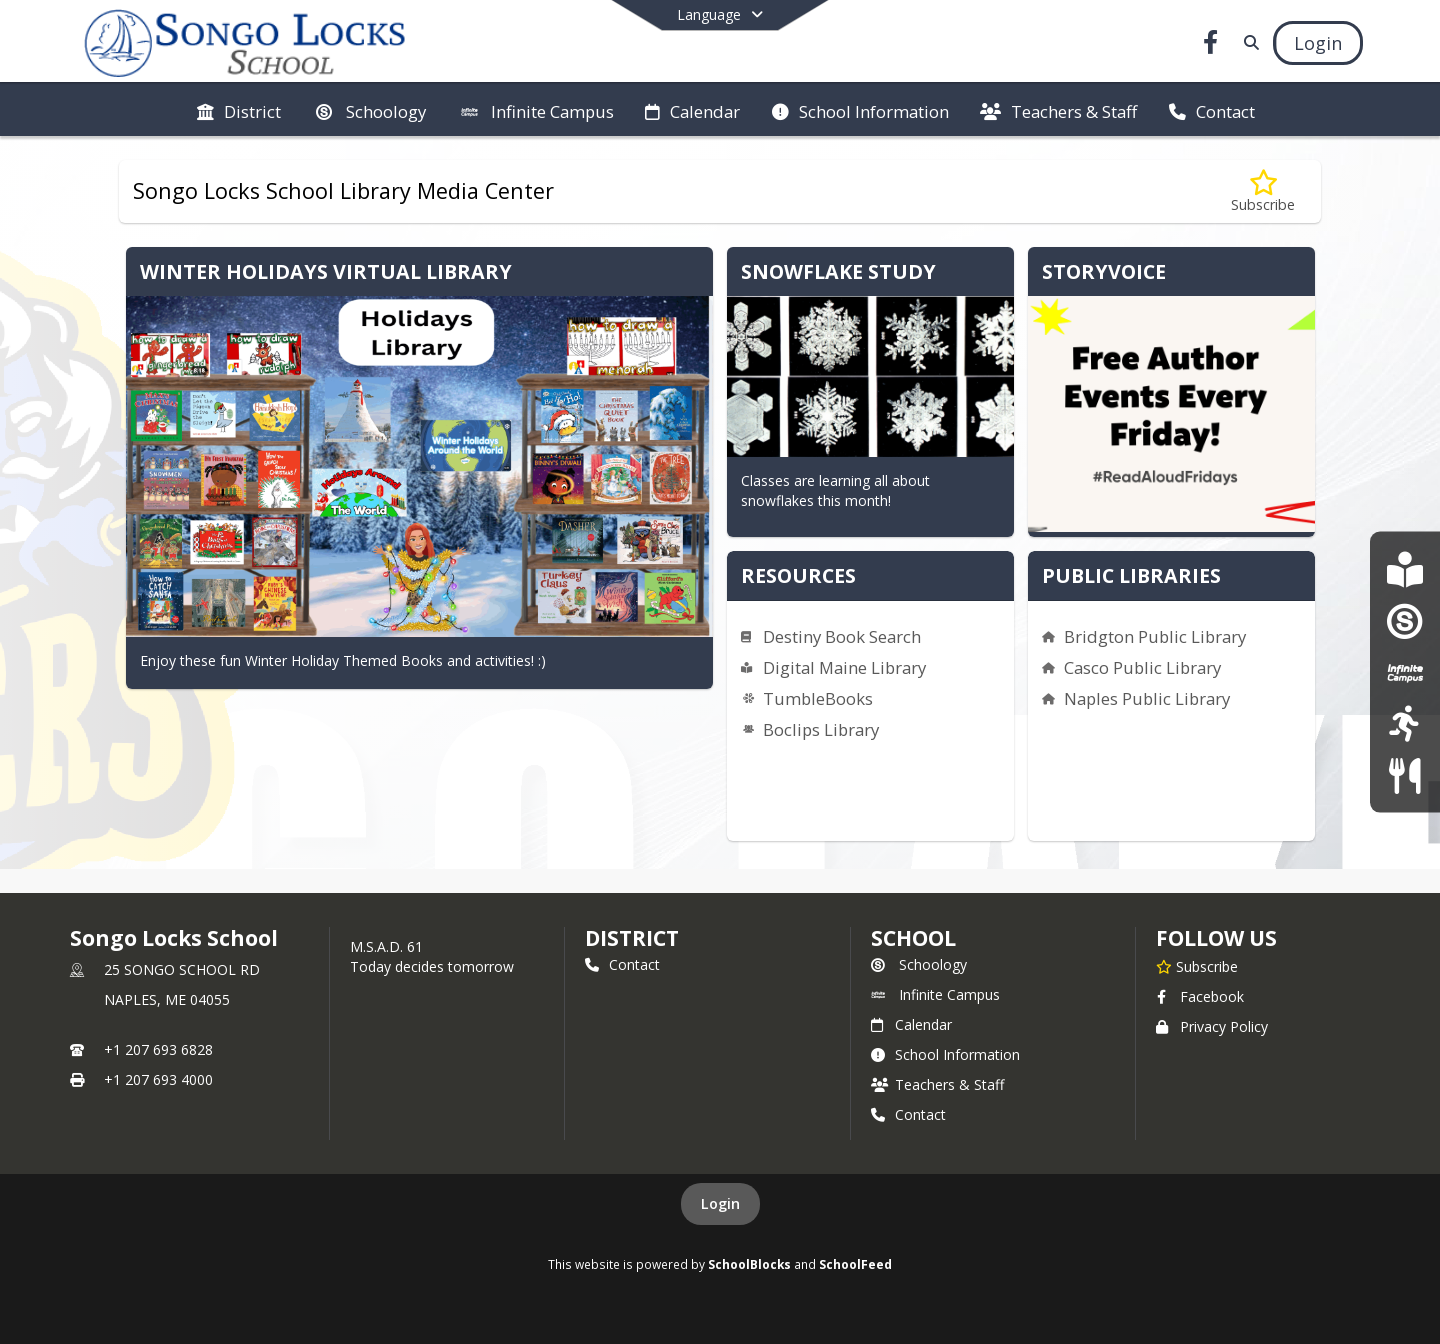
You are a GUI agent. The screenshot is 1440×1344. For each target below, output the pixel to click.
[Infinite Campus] (1405, 671)
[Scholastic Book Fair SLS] (1404, 568)
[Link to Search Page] (1247, 42)
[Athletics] (1404, 723)
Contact (622, 964)
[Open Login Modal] (1318, 43)
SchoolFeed (855, 1264)
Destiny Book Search (842, 636)
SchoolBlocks (749, 1264)
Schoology (919, 964)
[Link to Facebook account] (1211, 45)
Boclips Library (821, 729)
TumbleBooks (818, 698)
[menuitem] (239, 110)
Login (720, 1203)
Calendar (911, 1024)
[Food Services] (1404, 774)
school (913, 938)
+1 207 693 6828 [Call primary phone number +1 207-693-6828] (158, 1049)
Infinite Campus (935, 994)
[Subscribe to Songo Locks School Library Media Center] (1263, 191)
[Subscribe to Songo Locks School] (1197, 966)
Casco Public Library (1142, 667)
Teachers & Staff (937, 1084)
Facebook (1200, 996)
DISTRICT (632, 938)
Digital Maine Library (844, 667)
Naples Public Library (1147, 698)
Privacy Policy (1212, 1026)
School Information (945, 1054)
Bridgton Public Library (1155, 636)
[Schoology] (1405, 620)
